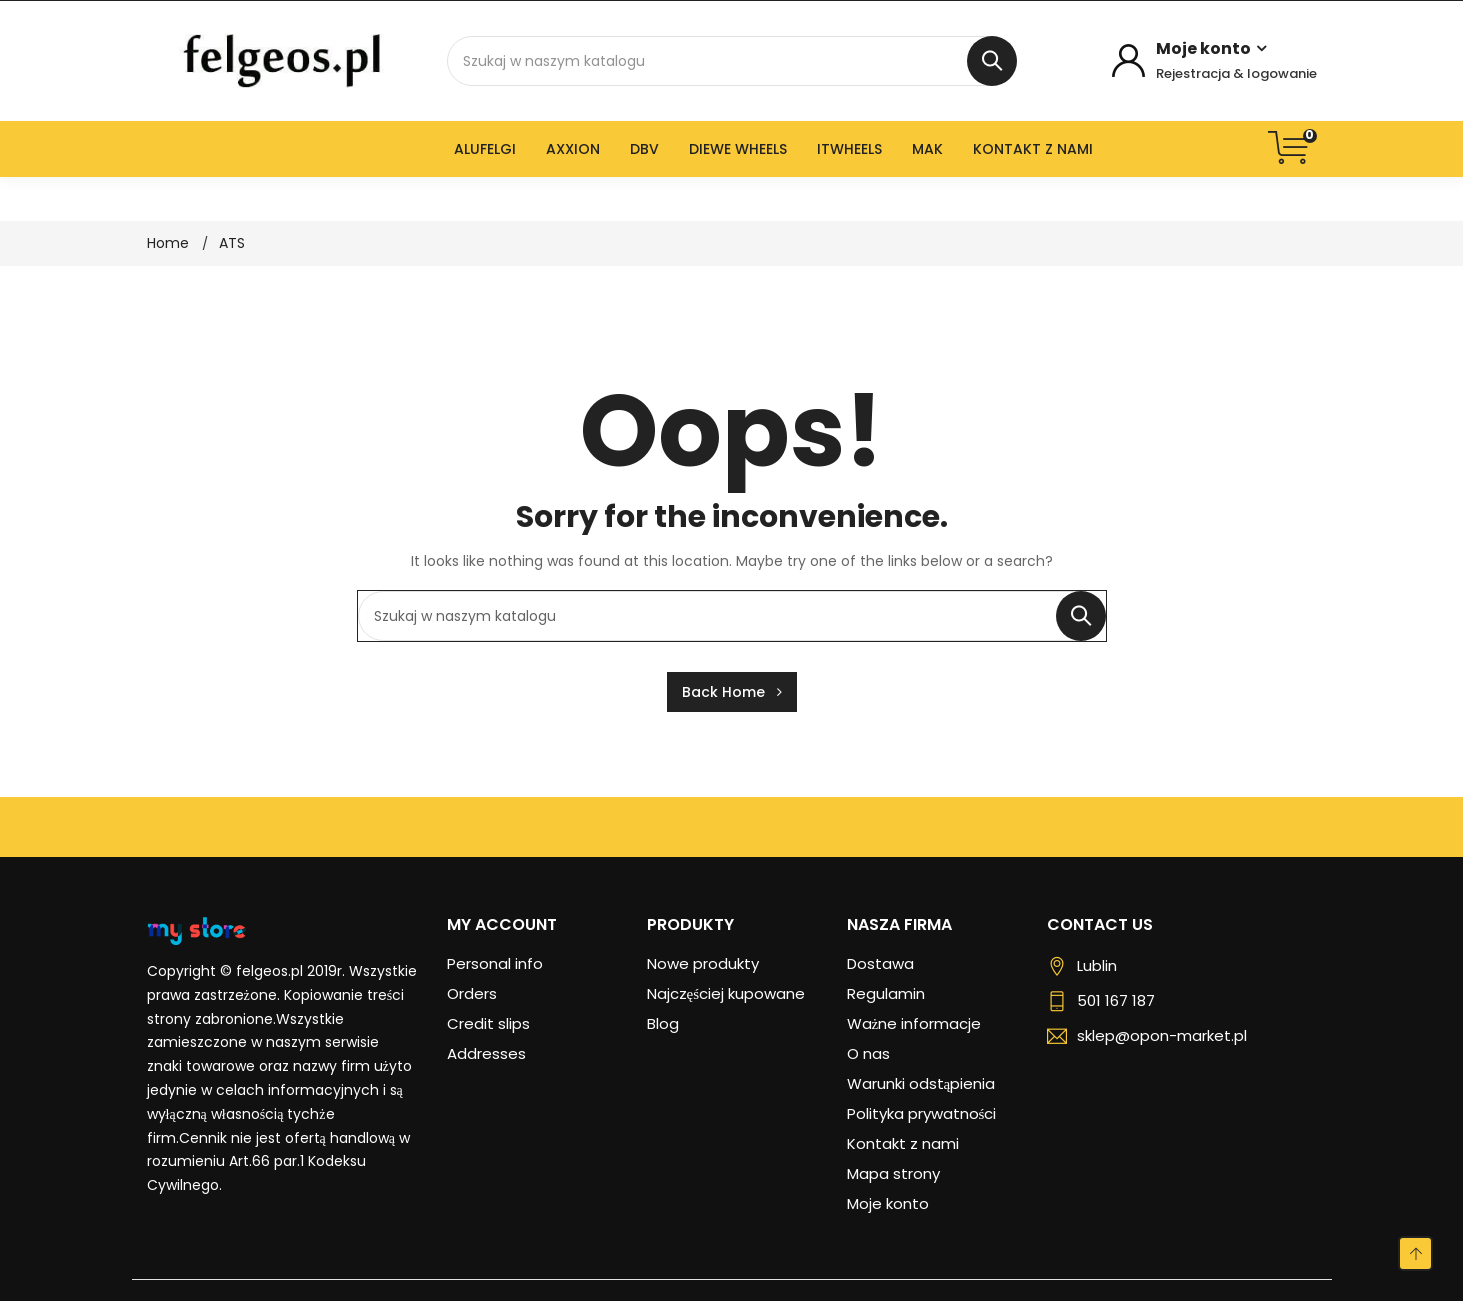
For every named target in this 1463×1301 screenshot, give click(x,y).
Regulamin (886, 993)
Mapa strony (893, 1173)
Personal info (495, 963)
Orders (472, 993)
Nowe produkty (703, 963)
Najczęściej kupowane (726, 993)
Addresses (486, 1053)
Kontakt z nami (903, 1143)
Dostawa (880, 963)
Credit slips (488, 1023)
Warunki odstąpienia (921, 1083)
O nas (868, 1053)
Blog (663, 1023)
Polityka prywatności (922, 1113)
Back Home (732, 692)
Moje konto (888, 1203)
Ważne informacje (914, 1023)
